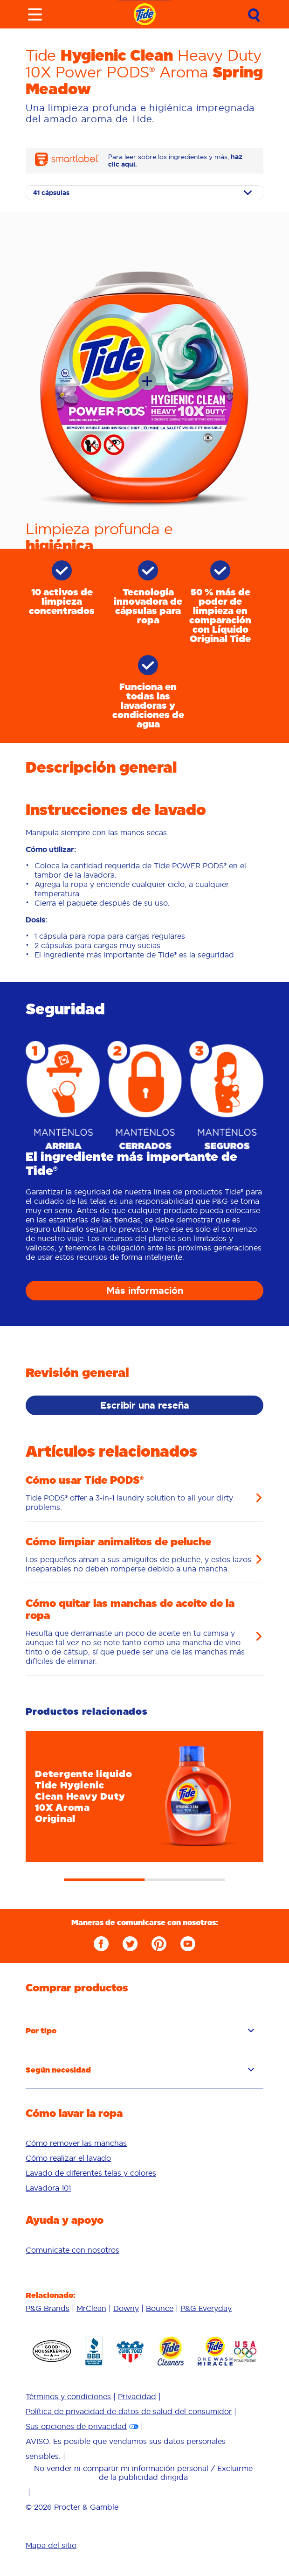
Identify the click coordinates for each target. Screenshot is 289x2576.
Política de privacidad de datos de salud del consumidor (129, 2411)
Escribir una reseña (144, 1405)
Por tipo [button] (140, 2030)
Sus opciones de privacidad (76, 2426)
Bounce (159, 2308)
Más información (144, 1290)
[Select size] (144, 192)
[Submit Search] (254, 15)
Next (277, 1789)
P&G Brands (47, 2308)
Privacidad (137, 2396)
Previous (11, 1789)
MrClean (91, 2308)
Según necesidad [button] (140, 2069)
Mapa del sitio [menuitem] (51, 2545)
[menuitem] (144, 2143)
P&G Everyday (206, 2308)
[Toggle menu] (35, 14)
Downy (126, 2308)
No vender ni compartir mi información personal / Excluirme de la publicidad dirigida (143, 2472)
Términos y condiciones (68, 2396)
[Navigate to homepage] (145, 14)
